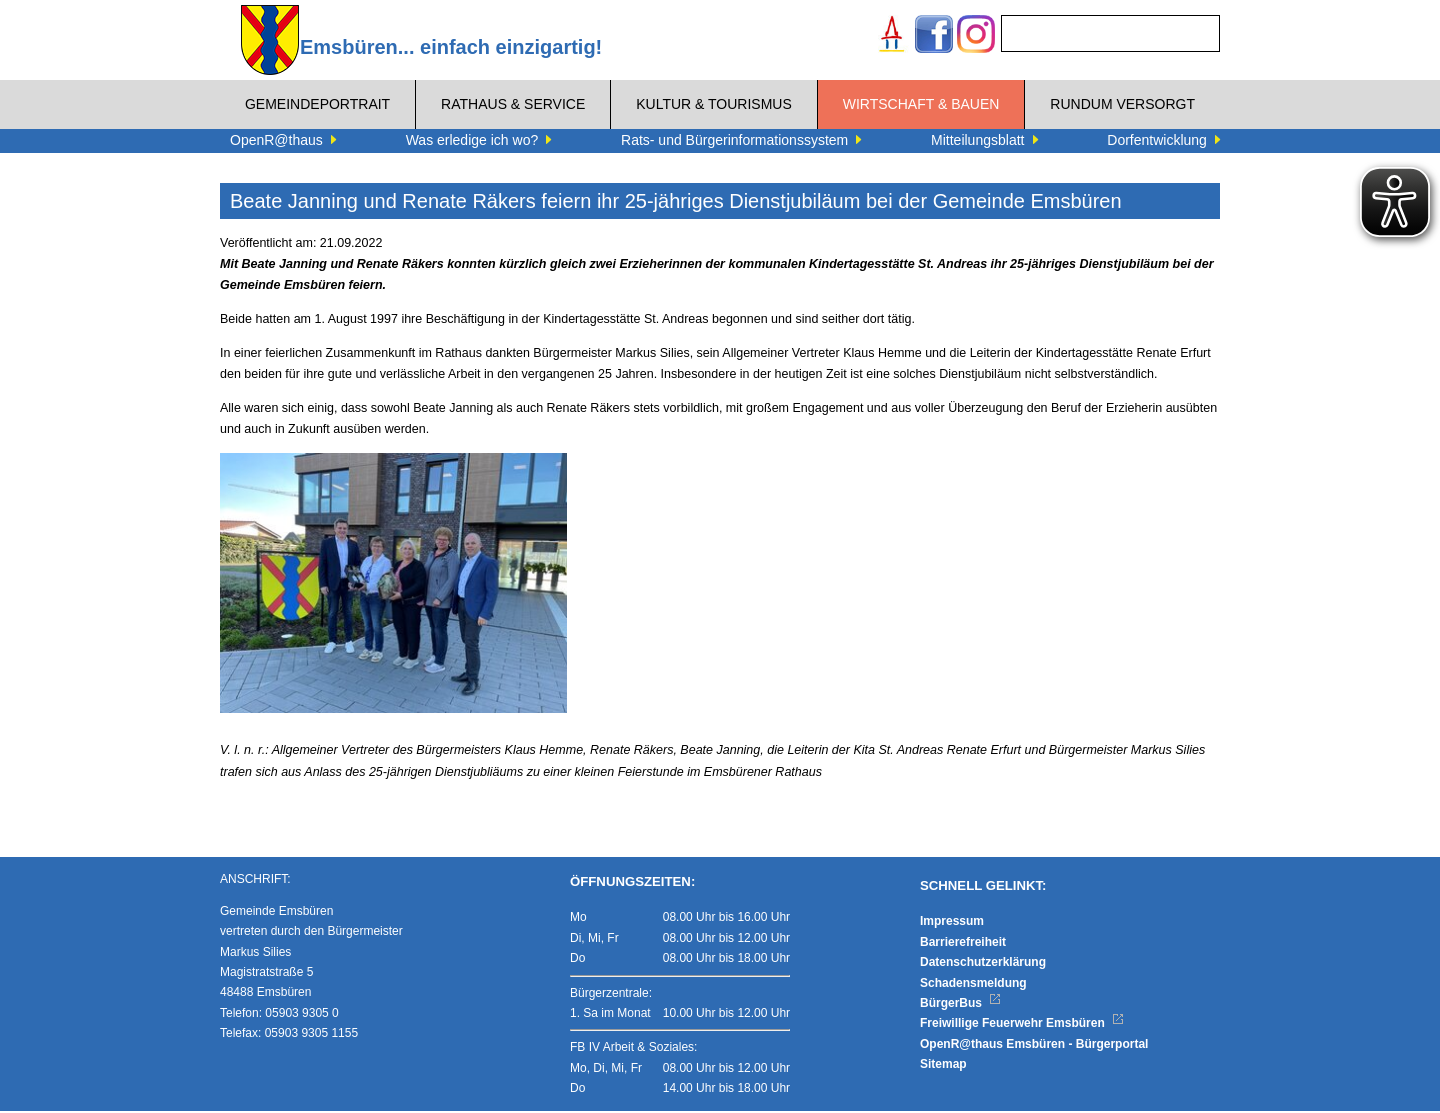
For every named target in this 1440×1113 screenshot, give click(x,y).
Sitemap (943, 1067)
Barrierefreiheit (963, 944)
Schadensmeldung (973, 985)
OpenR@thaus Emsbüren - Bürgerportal (1034, 1046)
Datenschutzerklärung (983, 965)
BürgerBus (960, 1006)
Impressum (952, 924)
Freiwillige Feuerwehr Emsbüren (1022, 1026)
